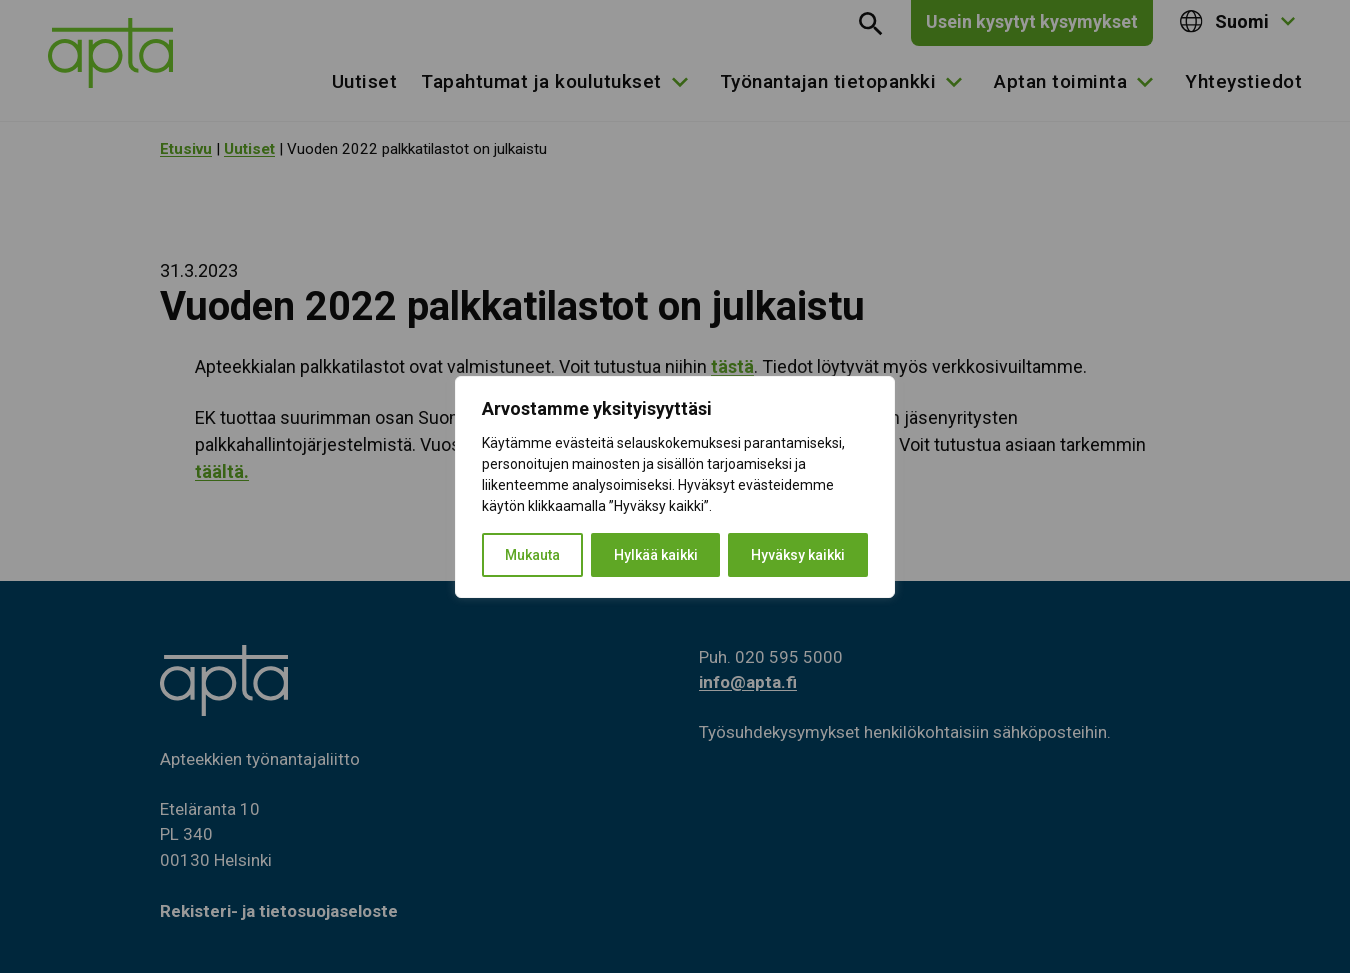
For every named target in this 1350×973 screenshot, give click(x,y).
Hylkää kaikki (656, 555)
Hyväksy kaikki (798, 555)
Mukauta (532, 555)
